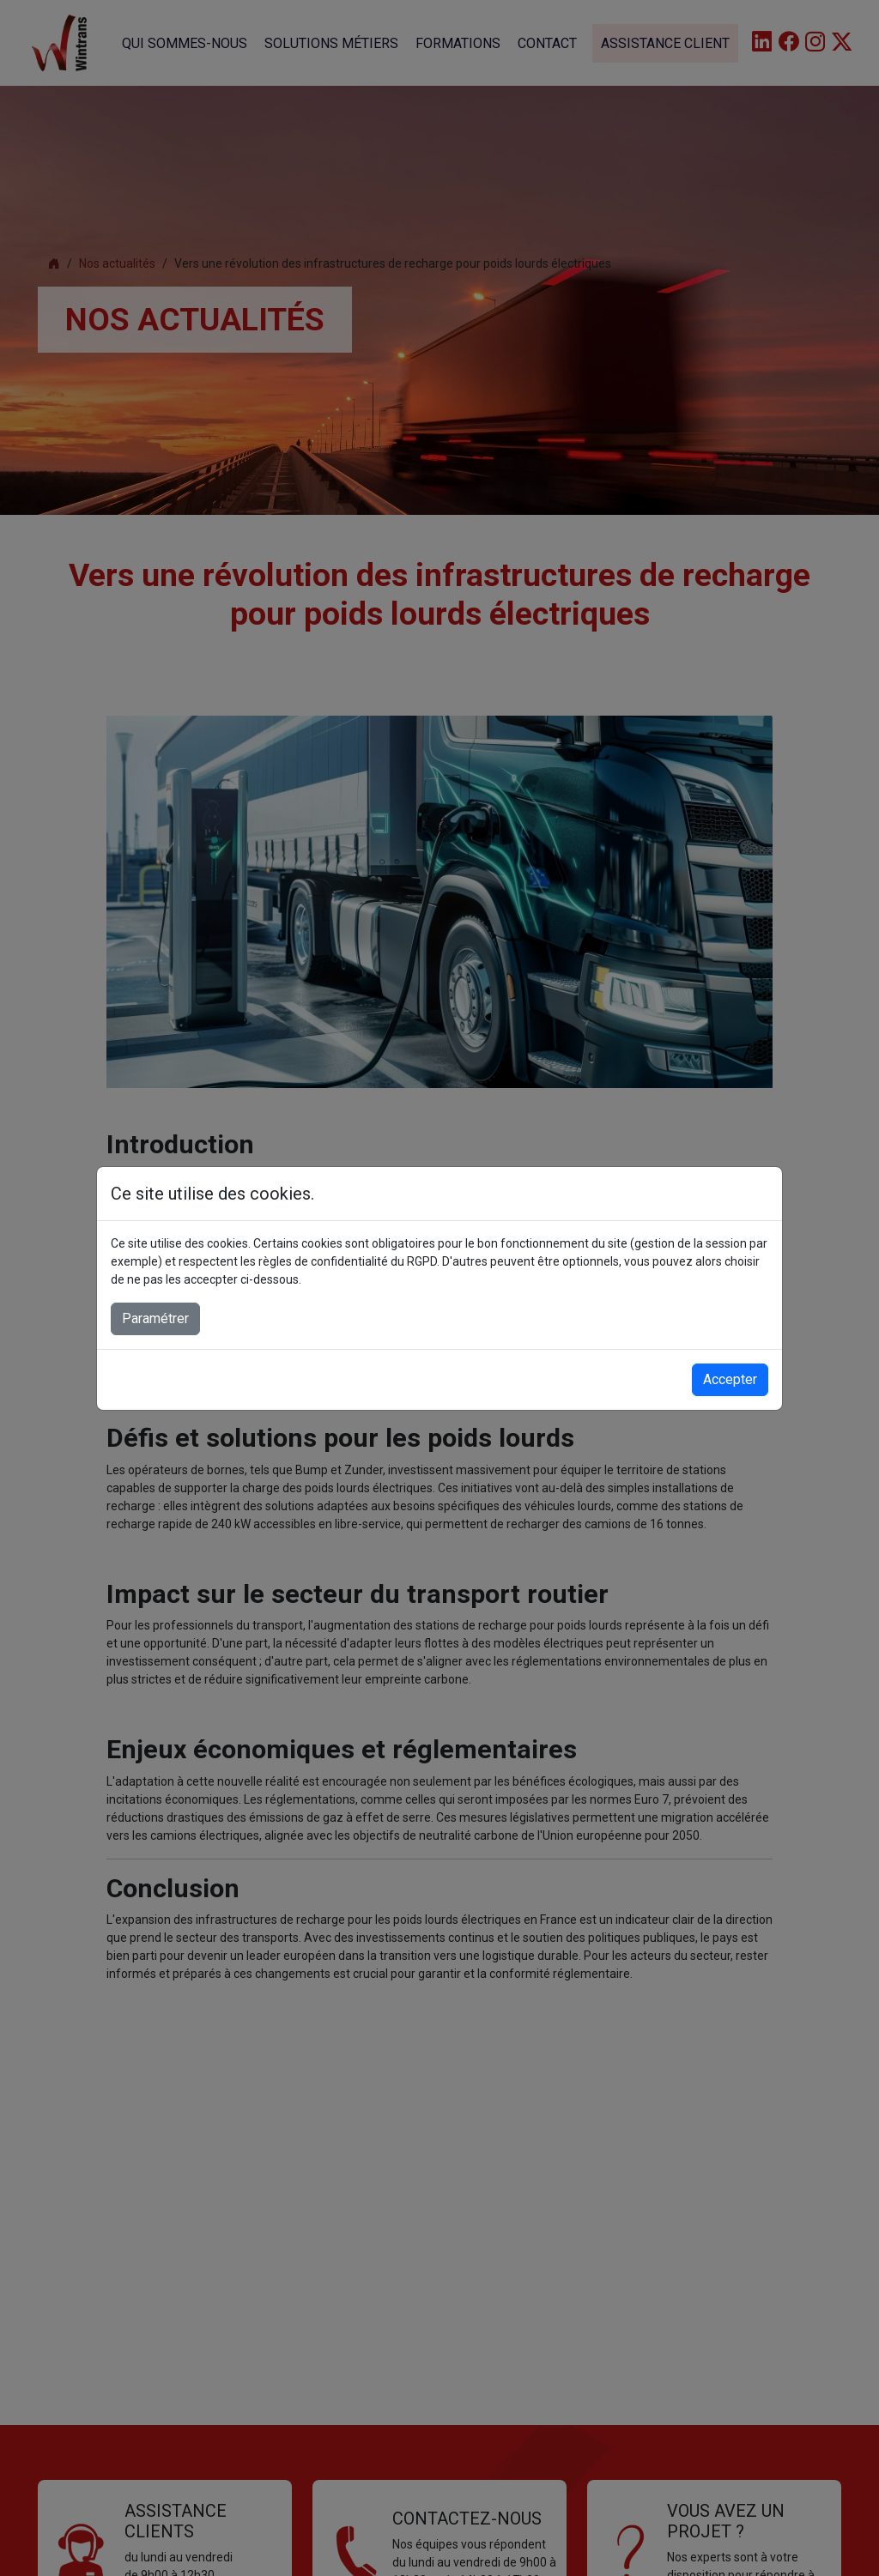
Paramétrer (155, 1318)
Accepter (730, 1379)
